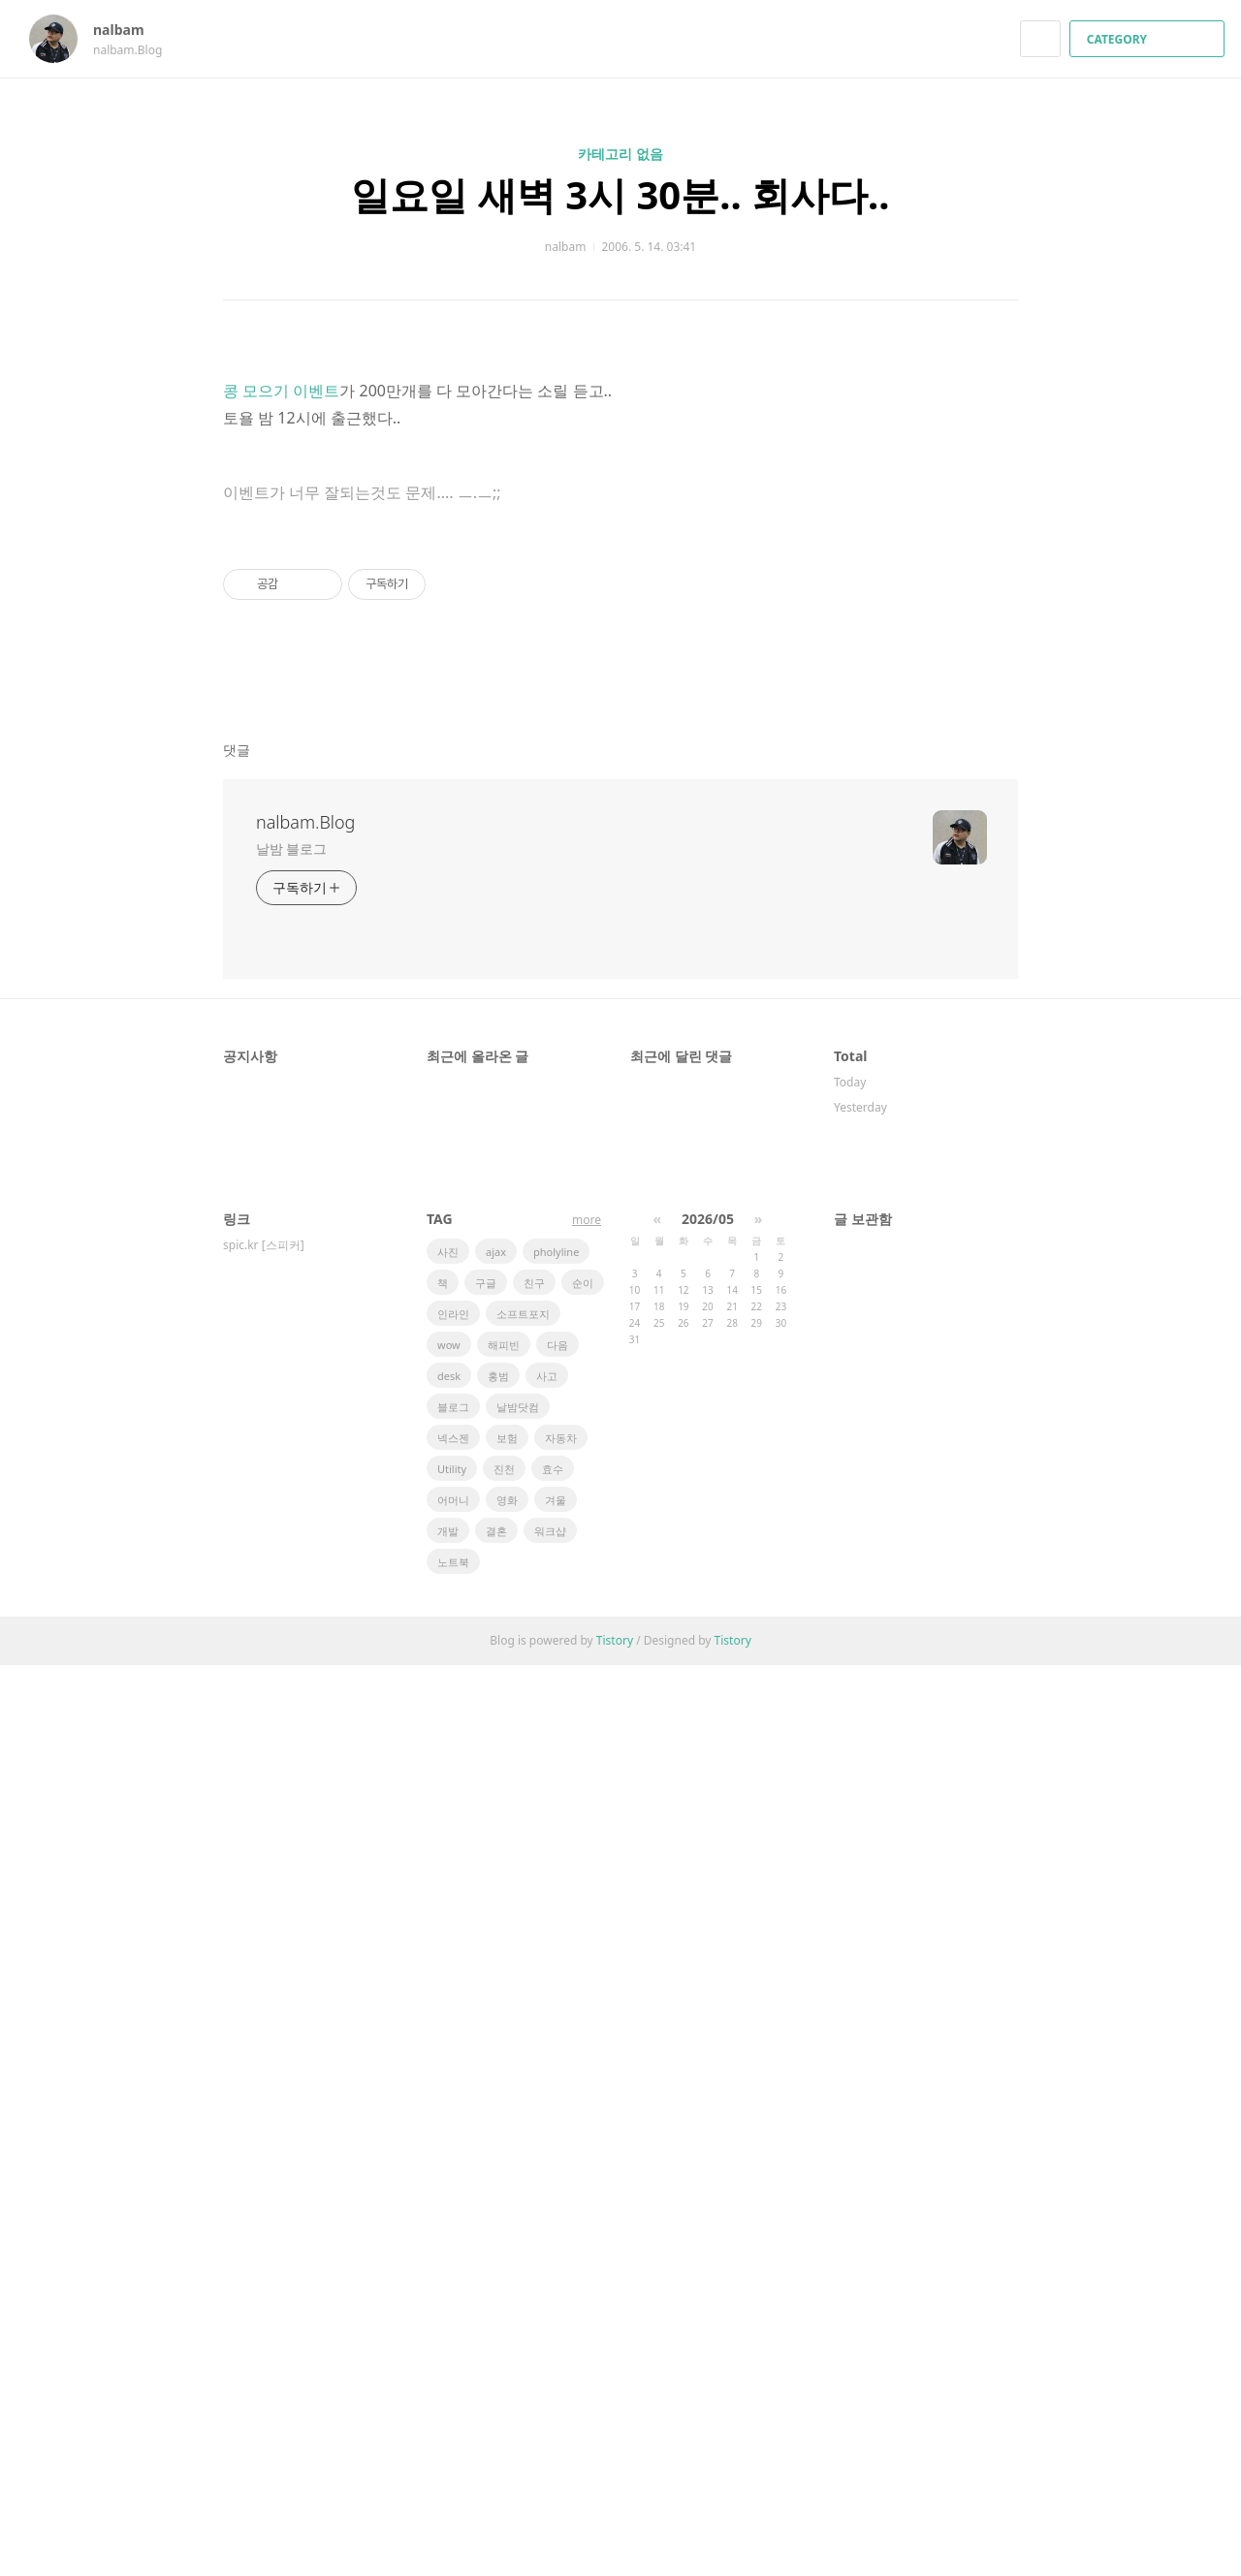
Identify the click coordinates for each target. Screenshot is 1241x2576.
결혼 (496, 2442)
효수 (552, 2379)
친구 (534, 2193)
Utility (451, 2379)
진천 (504, 2379)
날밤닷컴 (517, 2317)
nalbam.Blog (305, 1732)
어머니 (453, 2410)
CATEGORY (1149, 39)
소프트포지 (523, 2224)
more (586, 2130)
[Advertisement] (620, 532)
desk (449, 2286)
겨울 (555, 2410)
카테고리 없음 (620, 153)
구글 (485, 2193)
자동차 (561, 2348)
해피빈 (504, 2255)
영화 (507, 2410)
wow (449, 2255)
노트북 (453, 2473)
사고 (546, 2286)
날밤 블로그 (291, 1759)
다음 (557, 2255)
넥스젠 (453, 2348)
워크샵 (550, 2442)
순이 (582, 2193)
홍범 (498, 2286)
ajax (496, 2162)
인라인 (453, 2224)
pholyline (556, 2162)
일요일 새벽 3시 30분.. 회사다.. (620, 194)
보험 (507, 2348)
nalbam (128, 29)
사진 (448, 2162)
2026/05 (708, 2129)
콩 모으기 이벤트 (281, 1030)
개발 (448, 2442)
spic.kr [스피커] (263, 2156)
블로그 (453, 2317)
